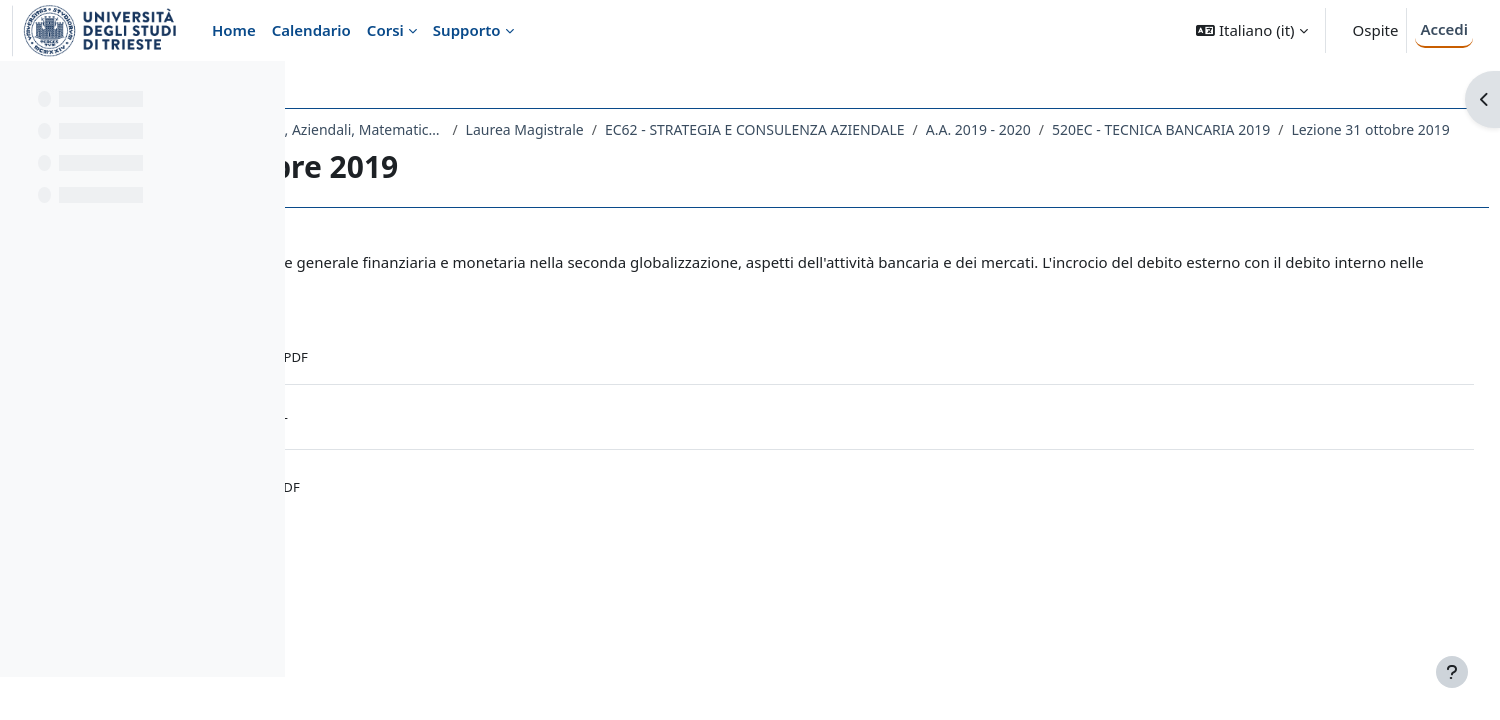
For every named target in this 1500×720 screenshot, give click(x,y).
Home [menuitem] (234, 30)
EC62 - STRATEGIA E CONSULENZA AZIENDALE (1035, 129)
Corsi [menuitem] (385, 30)
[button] (1251, 30)
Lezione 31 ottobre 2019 (664, 155)
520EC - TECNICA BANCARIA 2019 (454, 155)
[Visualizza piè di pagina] (1452, 672)
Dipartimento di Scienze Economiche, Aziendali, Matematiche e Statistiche (524, 129)
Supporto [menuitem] (467, 30)
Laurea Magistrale (804, 129)
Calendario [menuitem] (311, 30)
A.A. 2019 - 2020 (1257, 129)
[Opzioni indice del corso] (261, 90)
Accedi (1444, 29)
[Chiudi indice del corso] (21, 90)
